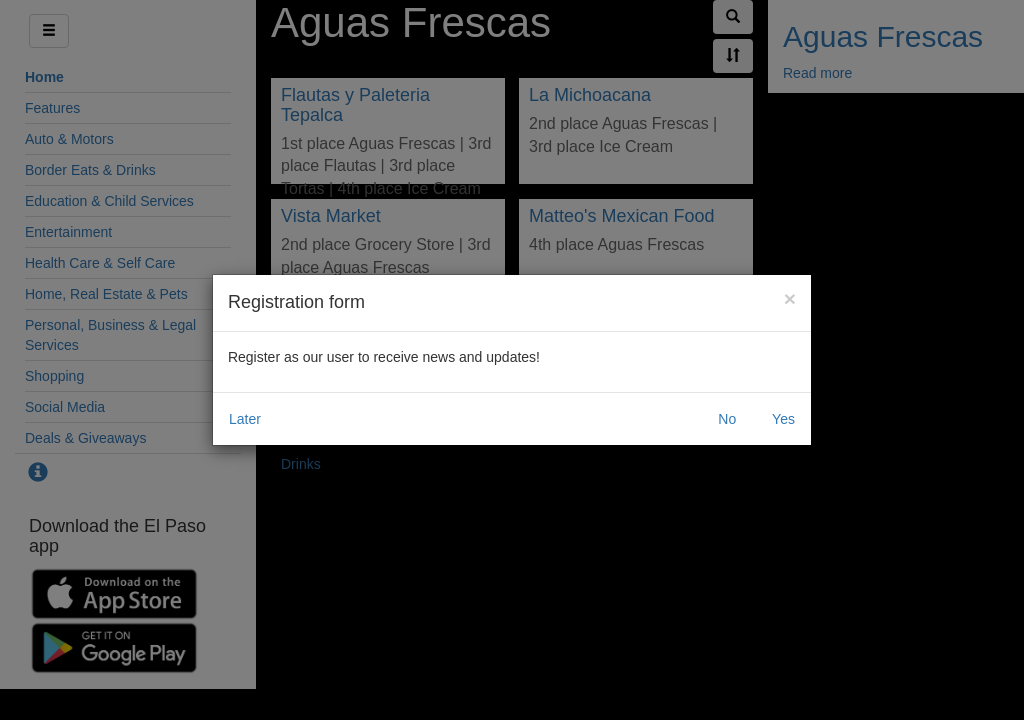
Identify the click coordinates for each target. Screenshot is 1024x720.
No (727, 419)
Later (245, 419)
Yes (783, 419)
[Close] (790, 298)
